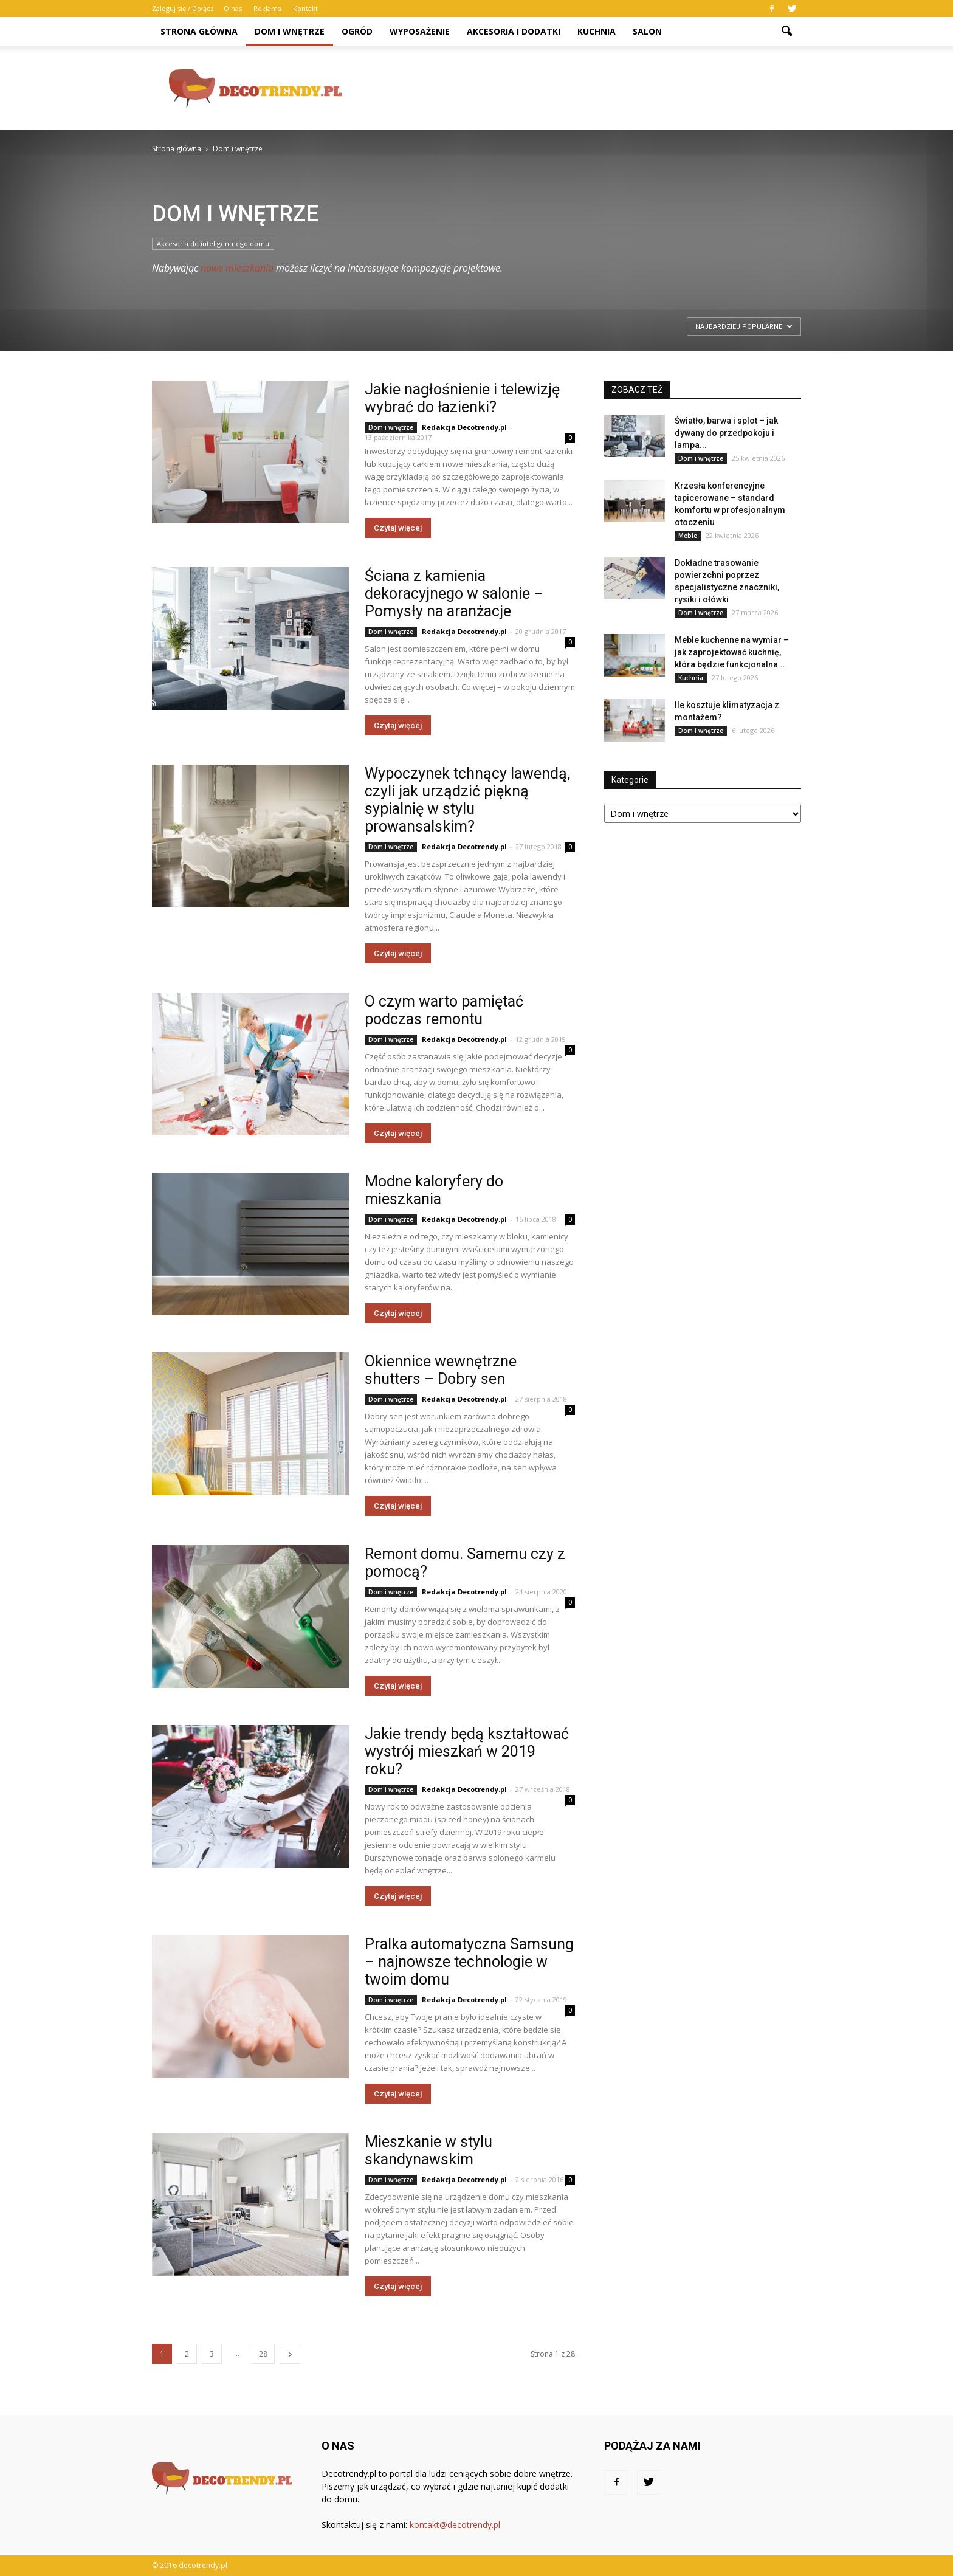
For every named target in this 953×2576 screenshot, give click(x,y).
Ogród (357, 31)
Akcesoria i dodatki (513, 31)
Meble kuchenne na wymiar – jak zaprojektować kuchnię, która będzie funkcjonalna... (732, 652)
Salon (647, 31)
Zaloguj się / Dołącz (183, 8)
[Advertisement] (580, 88)
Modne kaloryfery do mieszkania (434, 1190)
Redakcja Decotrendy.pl (464, 427)
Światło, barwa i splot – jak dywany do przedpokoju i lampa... (726, 433)
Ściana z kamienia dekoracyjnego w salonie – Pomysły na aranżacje (454, 593)
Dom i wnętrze (290, 31)
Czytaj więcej (398, 527)
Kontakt (305, 8)
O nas (233, 8)
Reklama (267, 8)
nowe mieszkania (237, 268)
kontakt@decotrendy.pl (455, 2524)
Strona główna (199, 31)
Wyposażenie (420, 31)
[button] (786, 31)
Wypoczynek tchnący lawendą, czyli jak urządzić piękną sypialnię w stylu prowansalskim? (467, 800)
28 (263, 2354)
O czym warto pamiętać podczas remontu (444, 1010)
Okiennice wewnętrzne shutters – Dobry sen (441, 1370)
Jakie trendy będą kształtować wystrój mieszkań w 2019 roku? (467, 1751)
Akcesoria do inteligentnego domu (213, 243)
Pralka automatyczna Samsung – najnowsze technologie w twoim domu (469, 1961)
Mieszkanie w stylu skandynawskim (428, 2150)
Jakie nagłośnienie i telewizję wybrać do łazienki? (462, 398)
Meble (687, 535)
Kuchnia (596, 31)
